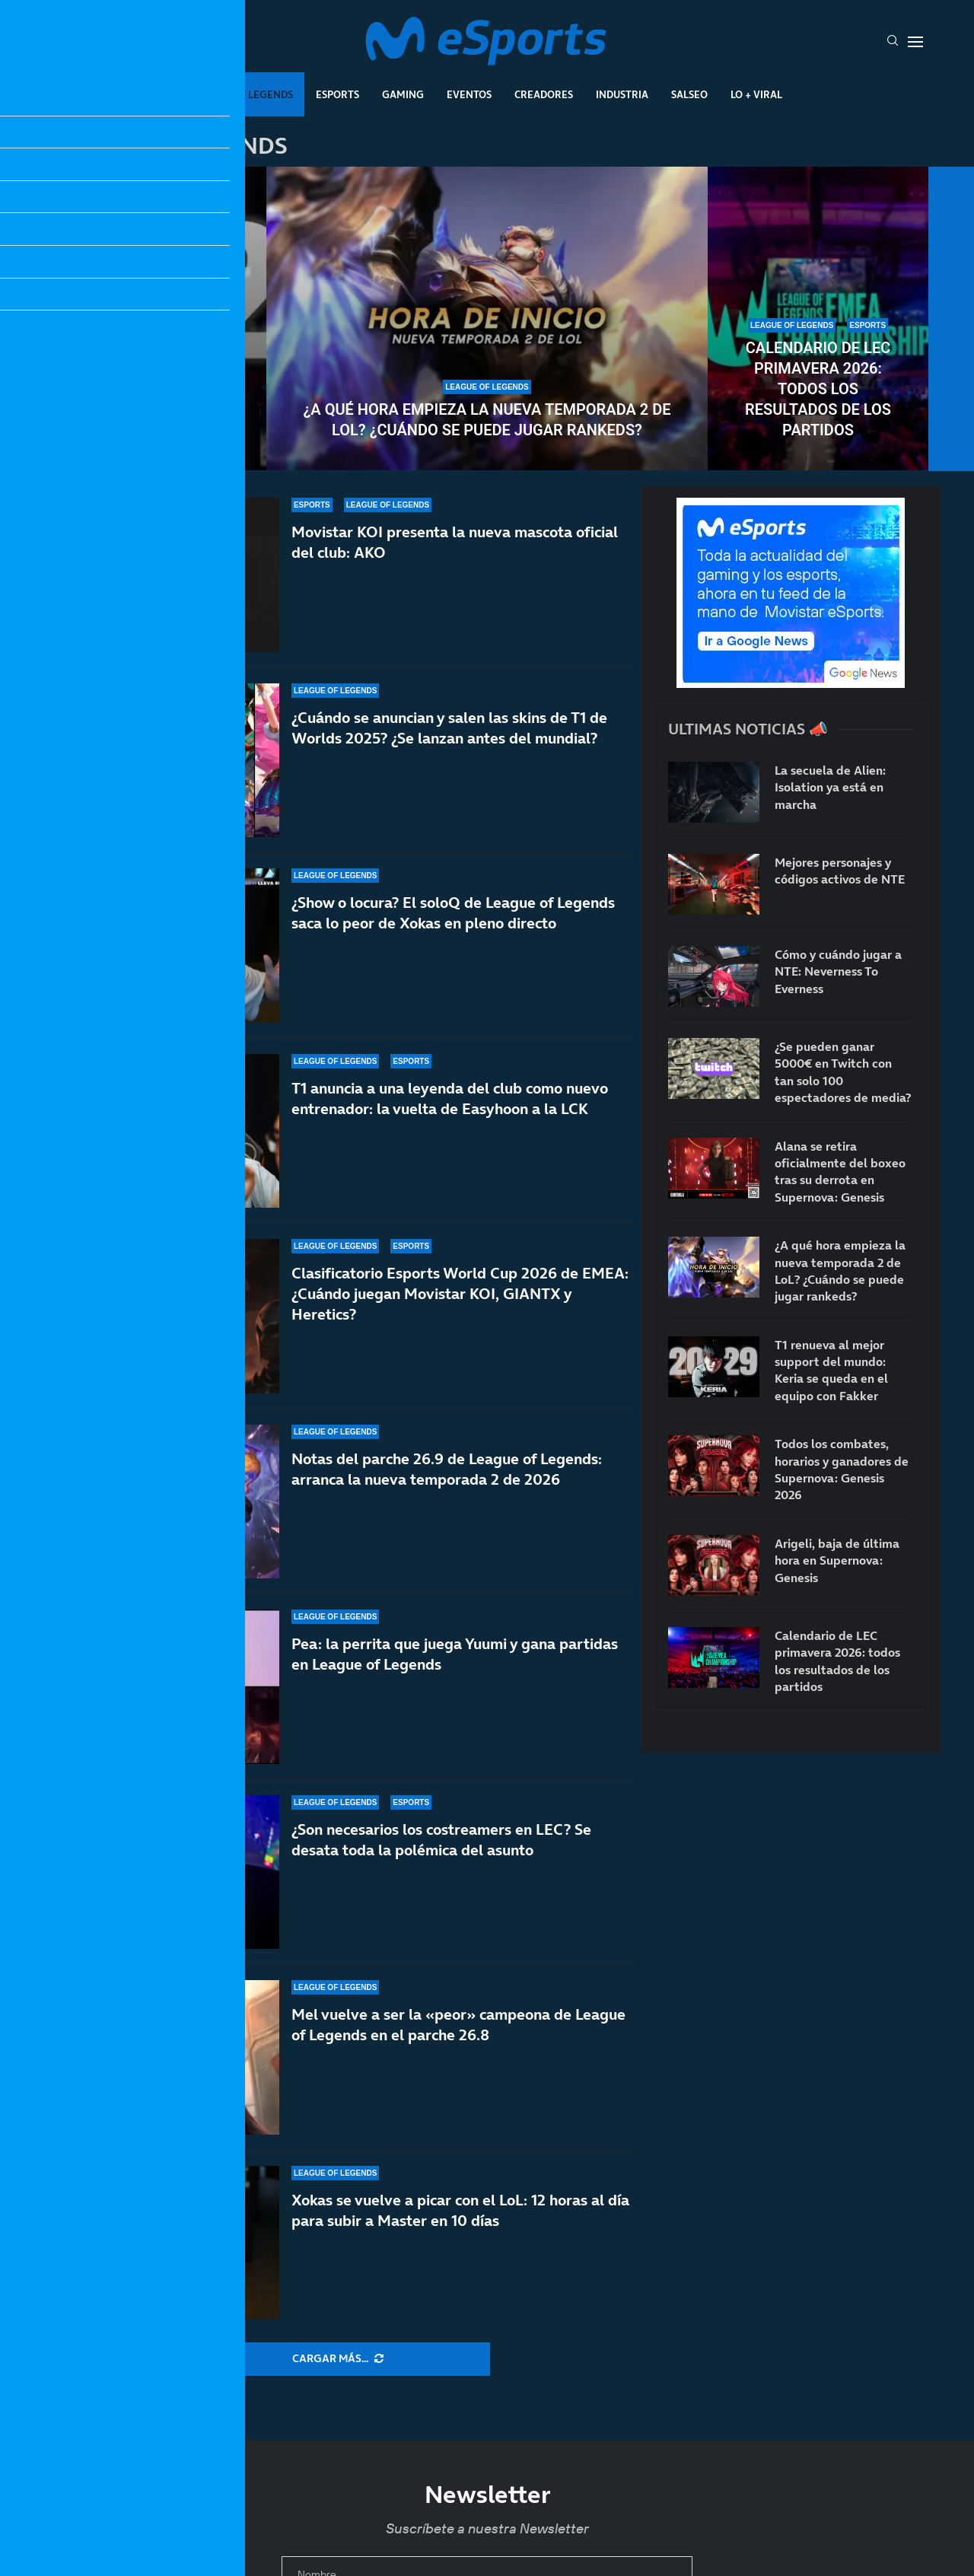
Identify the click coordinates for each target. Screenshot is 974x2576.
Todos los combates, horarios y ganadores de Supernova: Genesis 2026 (842, 1469)
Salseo (689, 94)
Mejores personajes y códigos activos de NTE (840, 870)
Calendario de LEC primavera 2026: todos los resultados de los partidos (818, 389)
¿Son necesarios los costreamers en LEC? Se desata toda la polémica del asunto (441, 1840)
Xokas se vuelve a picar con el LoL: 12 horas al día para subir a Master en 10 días (460, 2210)
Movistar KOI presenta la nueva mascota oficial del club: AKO (454, 542)
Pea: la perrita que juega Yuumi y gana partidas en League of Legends (454, 1655)
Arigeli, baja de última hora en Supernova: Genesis (837, 1560)
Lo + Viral (756, 94)
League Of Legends (242, 94)
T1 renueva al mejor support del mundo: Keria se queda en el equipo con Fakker (156, 389)
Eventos (469, 94)
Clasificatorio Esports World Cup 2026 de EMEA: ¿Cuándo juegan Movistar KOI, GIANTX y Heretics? (460, 1294)
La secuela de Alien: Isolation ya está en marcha (830, 787)
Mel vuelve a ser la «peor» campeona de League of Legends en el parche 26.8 (458, 2025)
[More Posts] (338, 2359)
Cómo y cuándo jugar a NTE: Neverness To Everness (838, 971)
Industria (622, 94)
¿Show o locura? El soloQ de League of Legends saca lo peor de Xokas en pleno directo (453, 913)
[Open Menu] (915, 41)
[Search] (892, 42)
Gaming (403, 94)
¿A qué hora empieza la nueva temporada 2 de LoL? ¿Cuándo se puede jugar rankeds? (486, 419)
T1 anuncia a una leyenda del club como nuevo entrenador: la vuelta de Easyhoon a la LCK (449, 1098)
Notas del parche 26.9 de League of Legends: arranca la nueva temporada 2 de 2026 (446, 1469)
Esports (337, 94)
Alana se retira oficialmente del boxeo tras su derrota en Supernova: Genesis (840, 1171)
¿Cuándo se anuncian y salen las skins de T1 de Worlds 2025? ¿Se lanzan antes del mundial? (449, 728)
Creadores (543, 94)
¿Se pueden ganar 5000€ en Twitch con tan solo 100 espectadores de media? (843, 1072)
